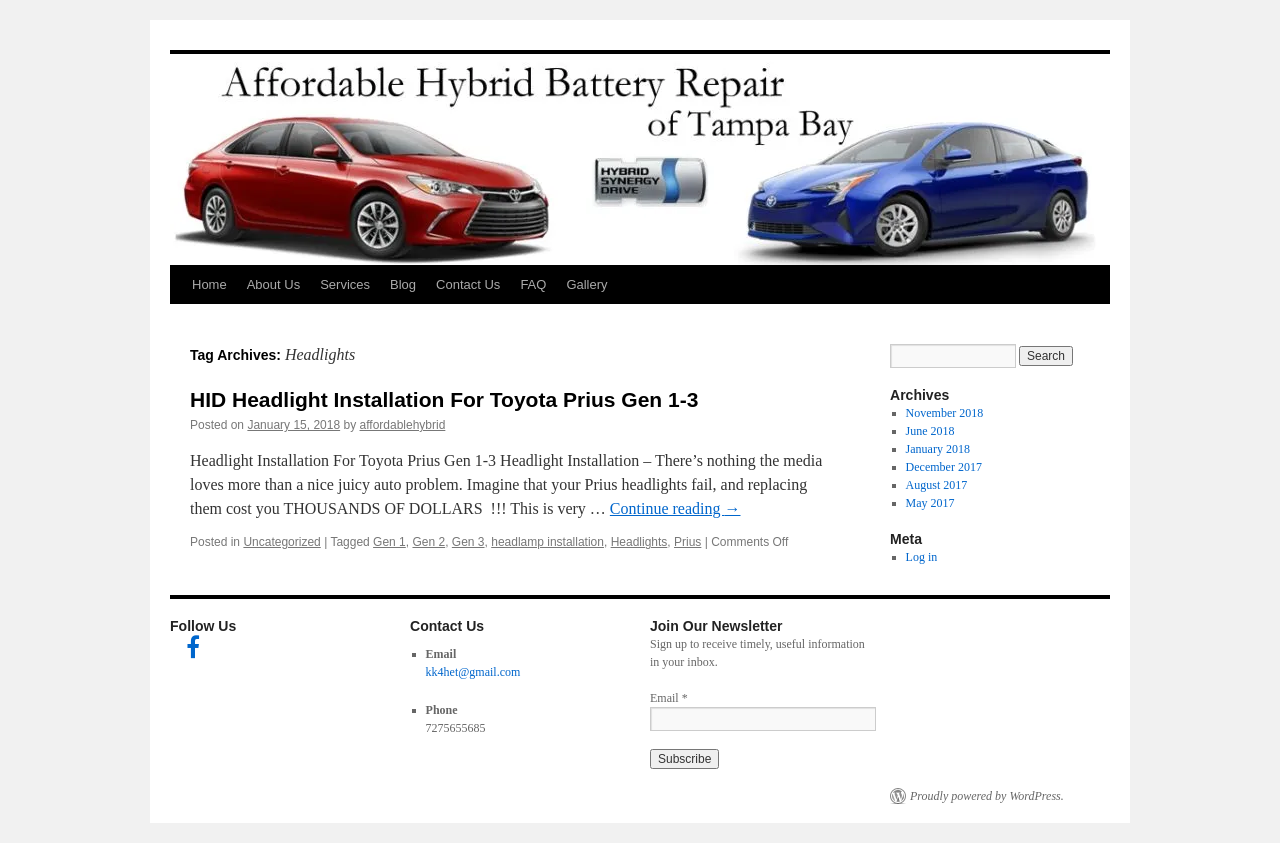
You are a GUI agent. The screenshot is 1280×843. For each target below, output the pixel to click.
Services (345, 284)
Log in (922, 557)
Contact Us (468, 284)
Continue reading (675, 508)
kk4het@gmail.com (473, 672)
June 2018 (930, 431)
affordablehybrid (403, 425)
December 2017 (944, 467)
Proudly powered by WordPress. (987, 796)
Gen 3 (468, 542)
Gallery (586, 284)
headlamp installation (547, 542)
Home (209, 284)
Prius (687, 542)
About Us (273, 284)
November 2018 (945, 413)
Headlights (639, 542)
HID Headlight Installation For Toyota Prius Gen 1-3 (444, 399)
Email (669, 698)
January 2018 (938, 449)
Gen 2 (428, 542)
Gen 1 (389, 542)
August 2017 (937, 485)
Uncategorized (281, 542)
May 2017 (930, 503)
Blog (403, 284)
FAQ (533, 284)
